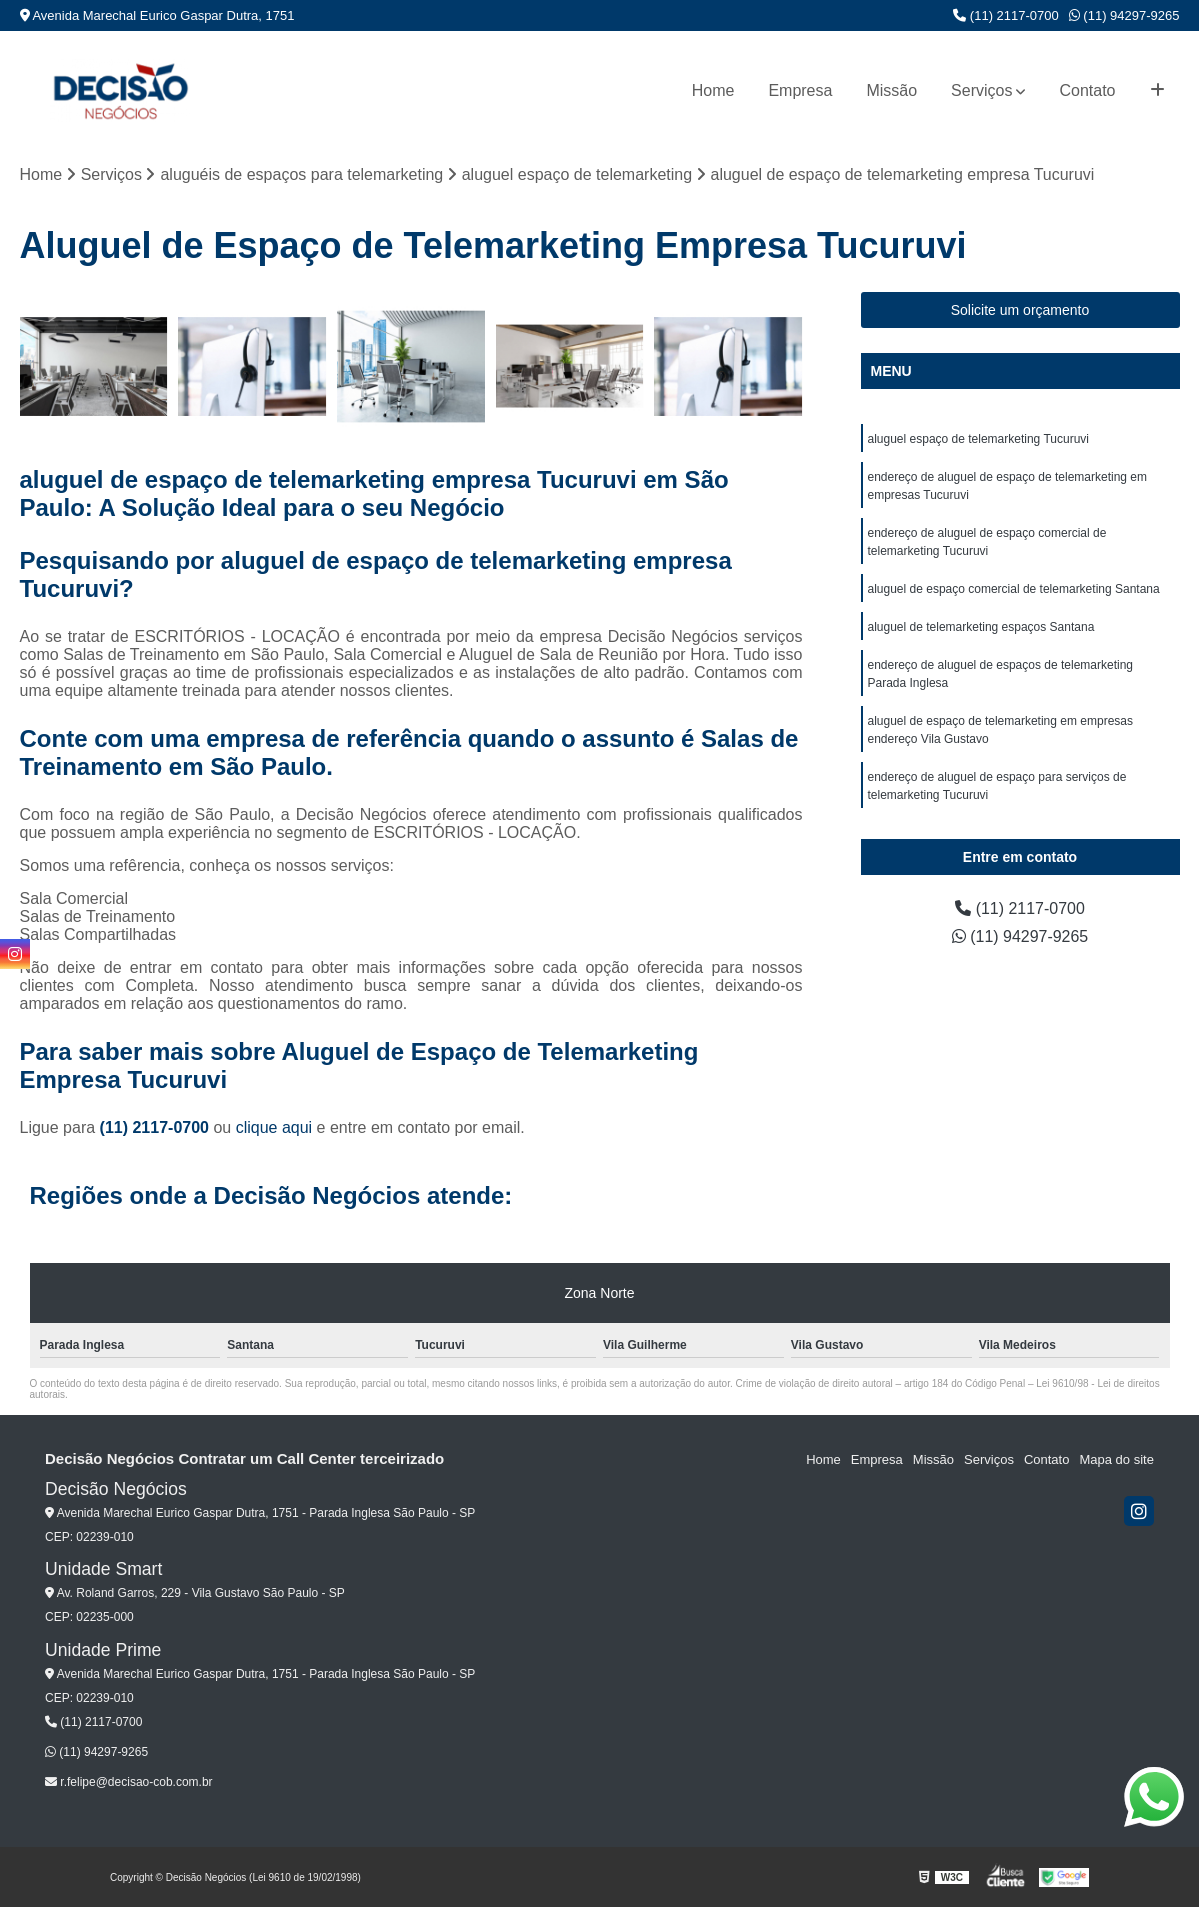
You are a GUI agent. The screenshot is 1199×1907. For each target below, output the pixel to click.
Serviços (981, 90)
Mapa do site (1116, 1459)
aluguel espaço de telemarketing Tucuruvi (978, 439)
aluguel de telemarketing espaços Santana (981, 627)
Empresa (800, 90)
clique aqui (274, 1127)
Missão (891, 90)
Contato (1087, 90)
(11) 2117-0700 (1006, 15)
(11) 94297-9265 (1124, 15)
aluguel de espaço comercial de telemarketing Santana (1014, 589)
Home (713, 90)
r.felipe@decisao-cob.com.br (129, 1782)
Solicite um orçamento (1020, 310)
